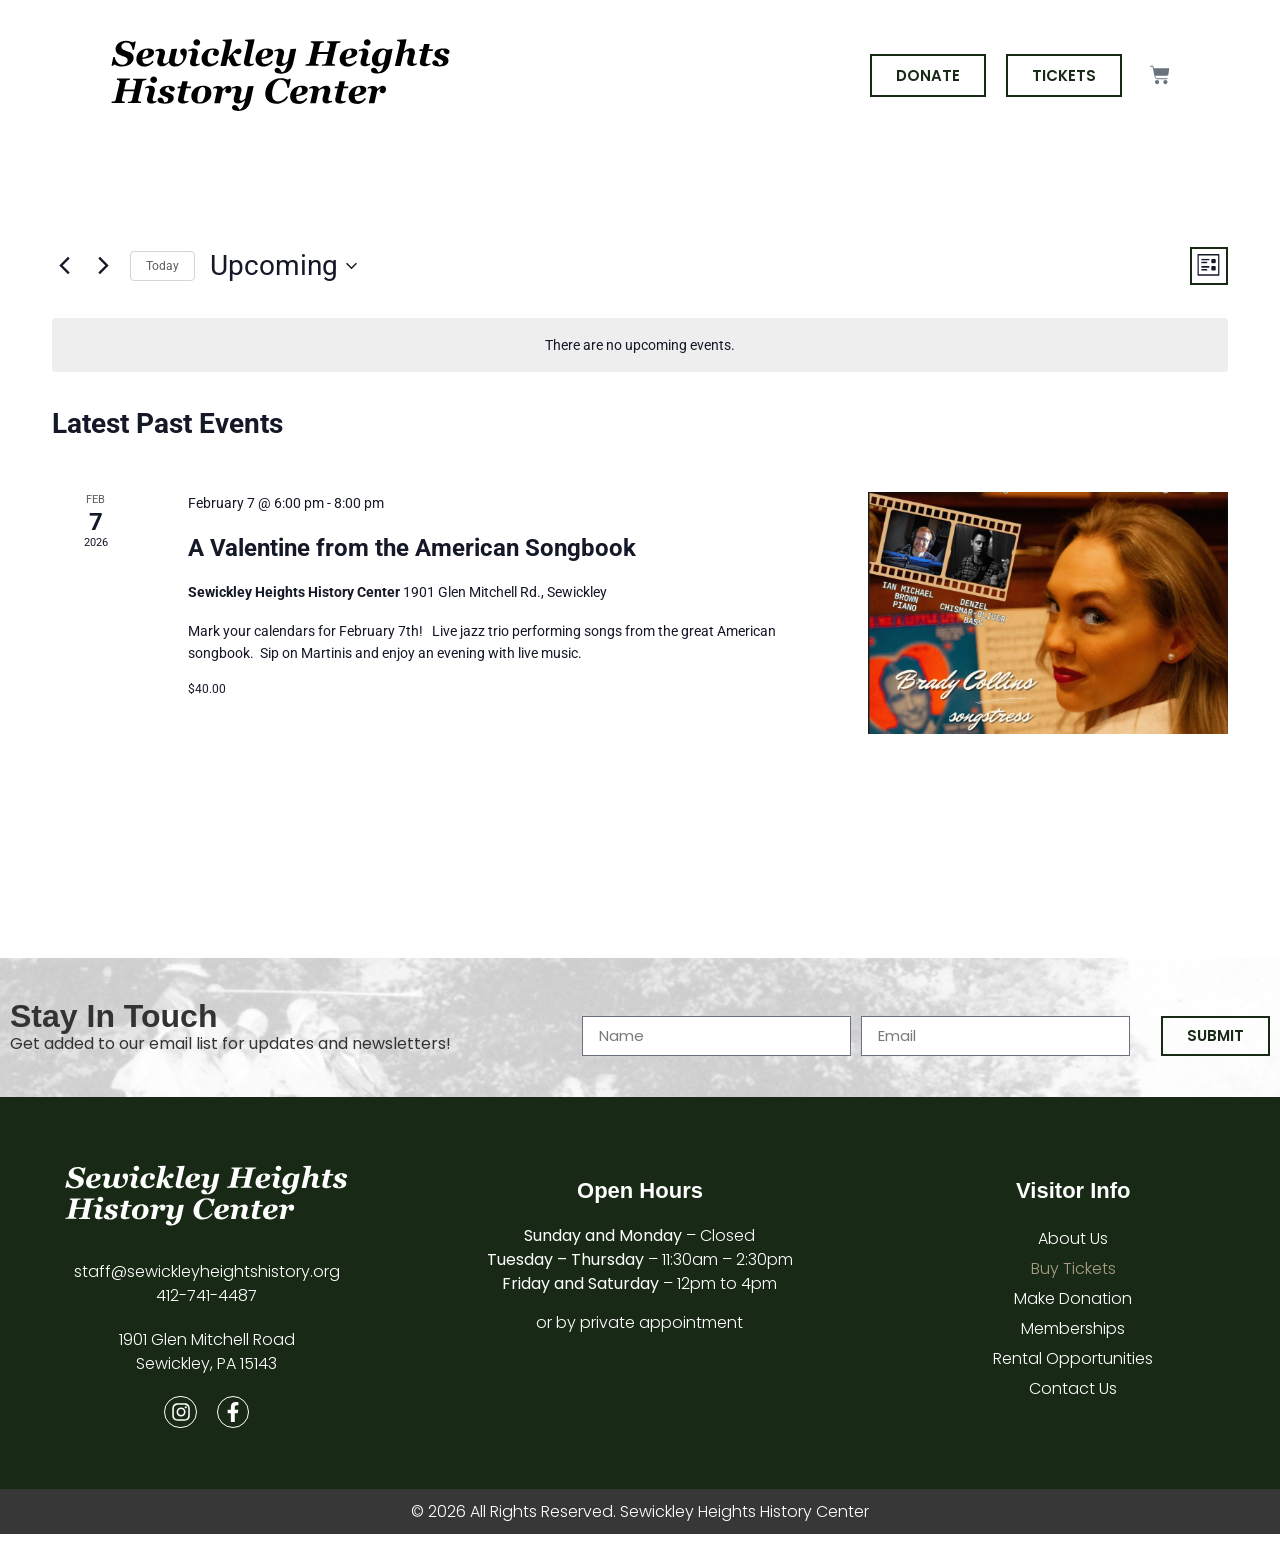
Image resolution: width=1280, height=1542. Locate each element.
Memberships (1073, 1332)
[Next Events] (103, 268)
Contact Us (1073, 1392)
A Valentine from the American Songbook (412, 551)
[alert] (640, 348)
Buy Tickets (1073, 1272)
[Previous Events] (64, 268)
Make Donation (1073, 1302)
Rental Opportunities (1073, 1362)
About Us (1073, 1242)
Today (162, 267)
